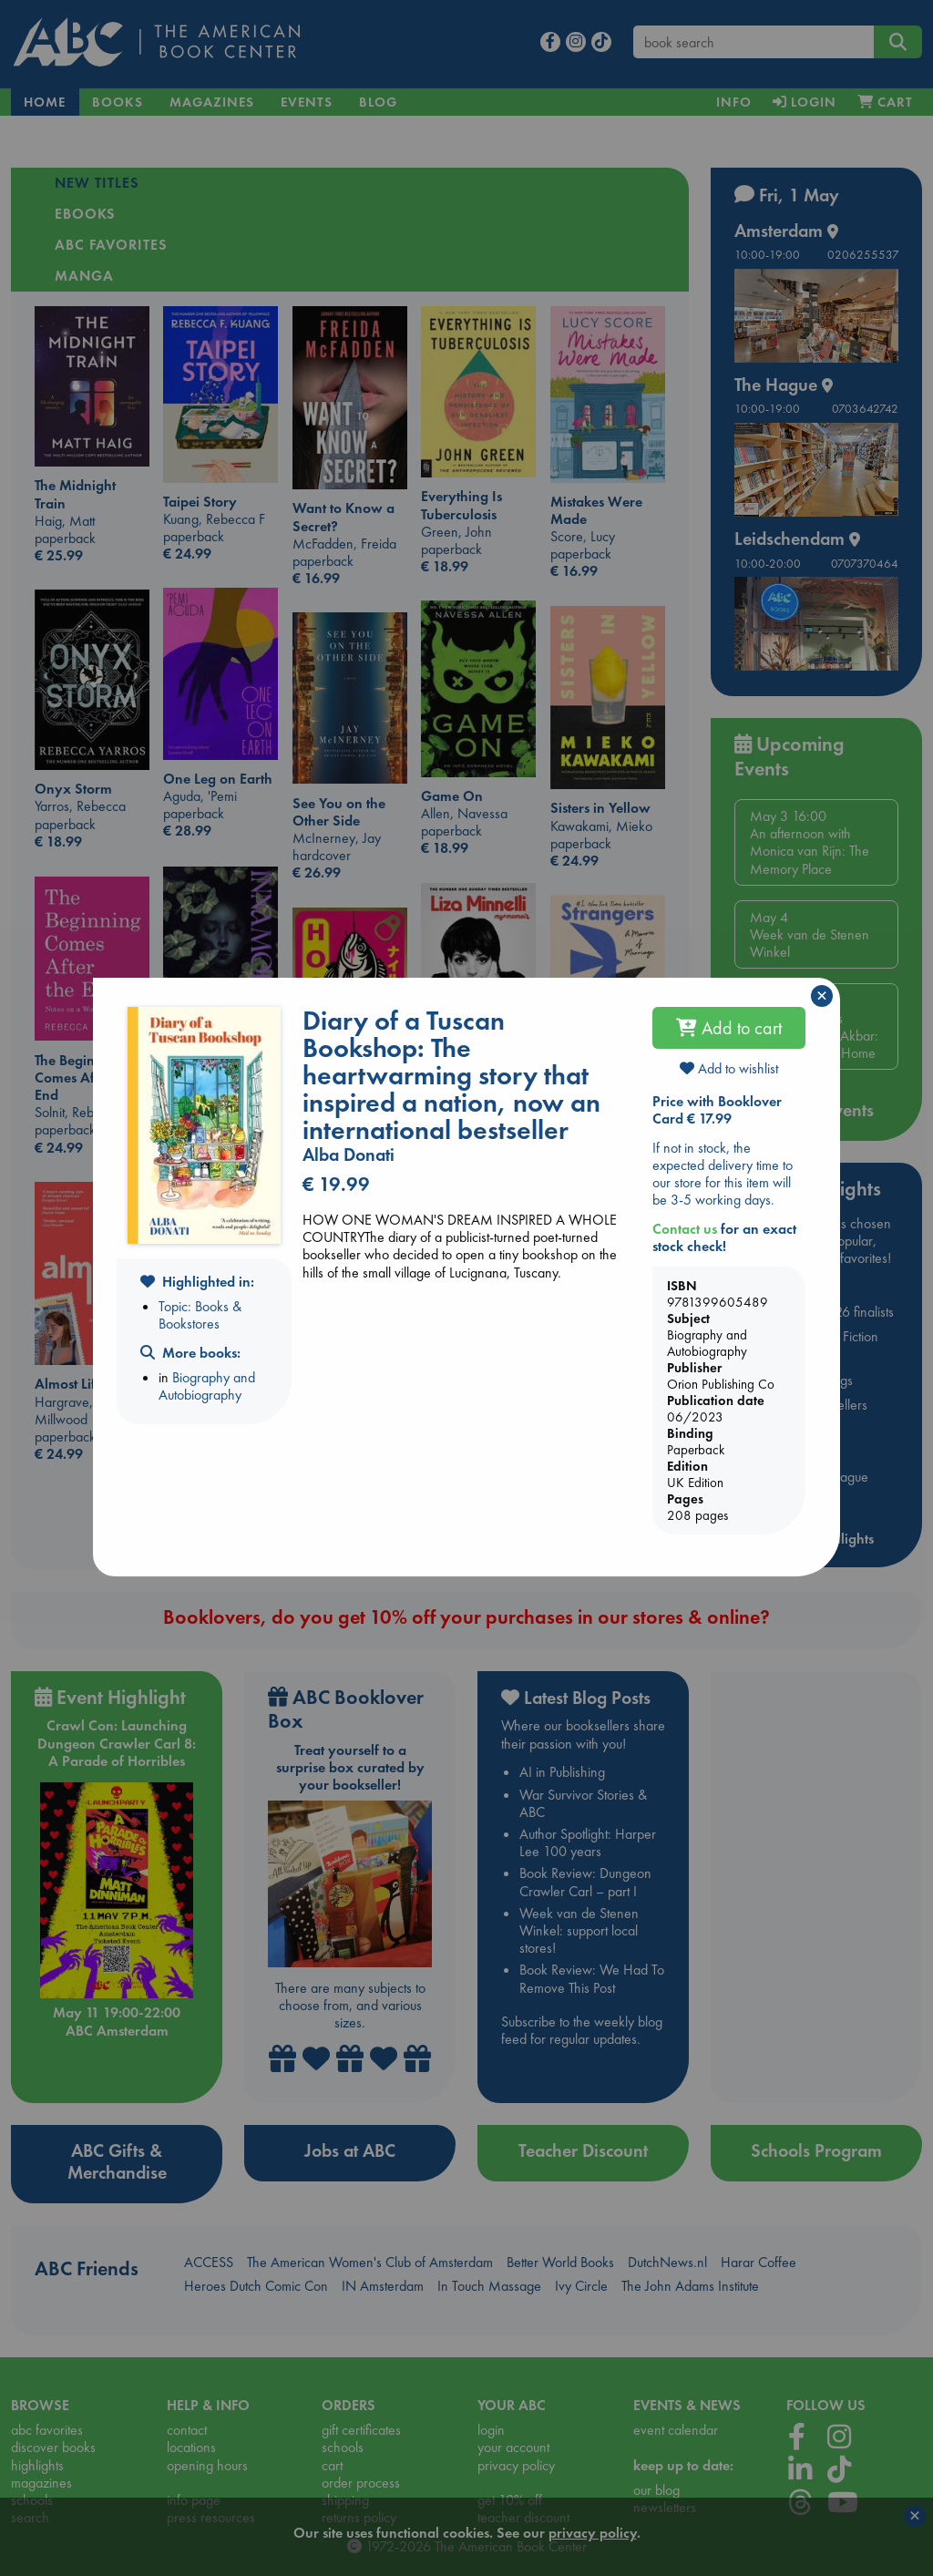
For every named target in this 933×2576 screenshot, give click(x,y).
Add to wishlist (729, 1068)
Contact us (684, 1228)
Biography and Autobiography (207, 1386)
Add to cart (729, 1028)
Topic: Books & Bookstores (200, 1315)
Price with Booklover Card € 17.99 (717, 1110)
